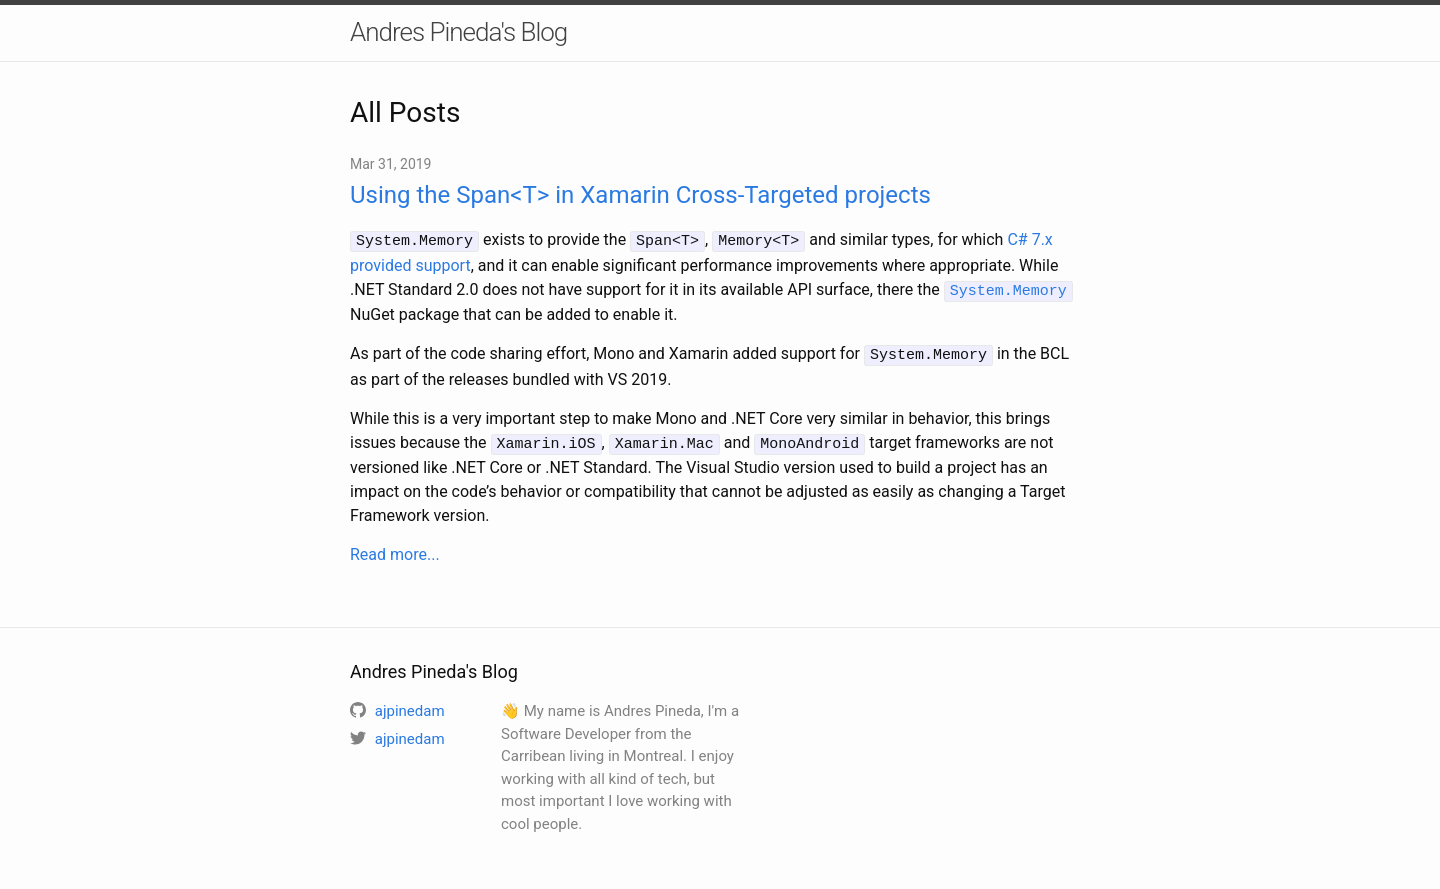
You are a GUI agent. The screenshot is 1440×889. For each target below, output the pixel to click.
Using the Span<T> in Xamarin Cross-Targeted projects (640, 195)
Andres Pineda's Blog (458, 32)
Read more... (395, 548)
